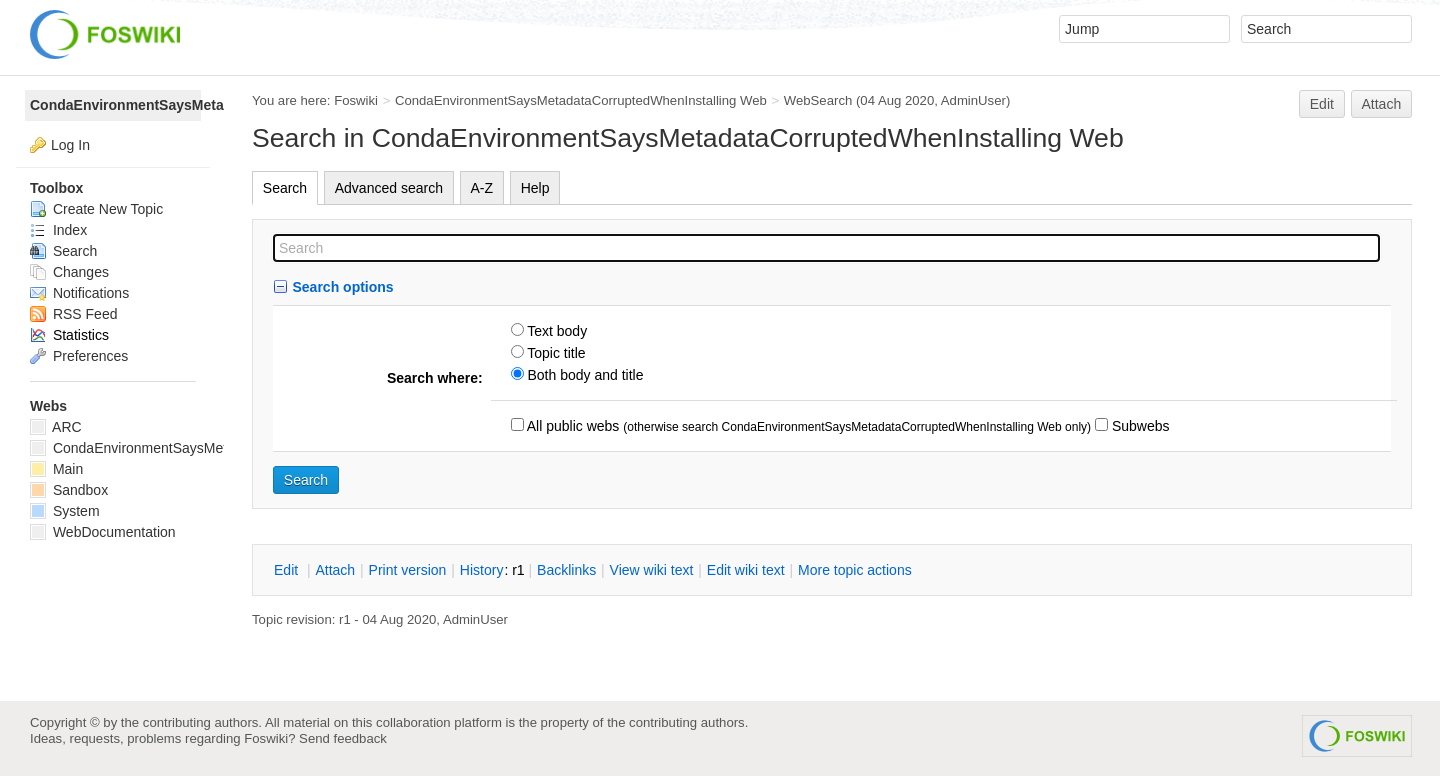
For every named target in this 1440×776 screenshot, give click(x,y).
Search (285, 188)
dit (288, 570)
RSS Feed (73, 314)
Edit (1322, 104)
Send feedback (343, 738)
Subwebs (1138, 426)
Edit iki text (746, 570)
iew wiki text (652, 570)
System (65, 511)
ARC (56, 427)
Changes (69, 272)
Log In (70, 145)
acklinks (566, 570)
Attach (1382, 104)
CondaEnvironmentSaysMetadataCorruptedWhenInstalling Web (581, 100)
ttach (335, 570)
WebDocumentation (103, 532)
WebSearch (818, 100)
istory (482, 570)
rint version (408, 570)
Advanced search (389, 188)
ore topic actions (855, 570)
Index (58, 230)
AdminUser (973, 100)
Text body (556, 331)
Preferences (79, 356)
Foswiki (356, 100)
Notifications (79, 293)
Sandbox (69, 490)
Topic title (555, 353)
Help (535, 188)
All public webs (572, 426)
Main (56, 469)
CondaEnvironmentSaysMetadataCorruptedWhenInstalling (115, 105)
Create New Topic (96, 209)
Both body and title (584, 375)
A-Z (482, 188)
